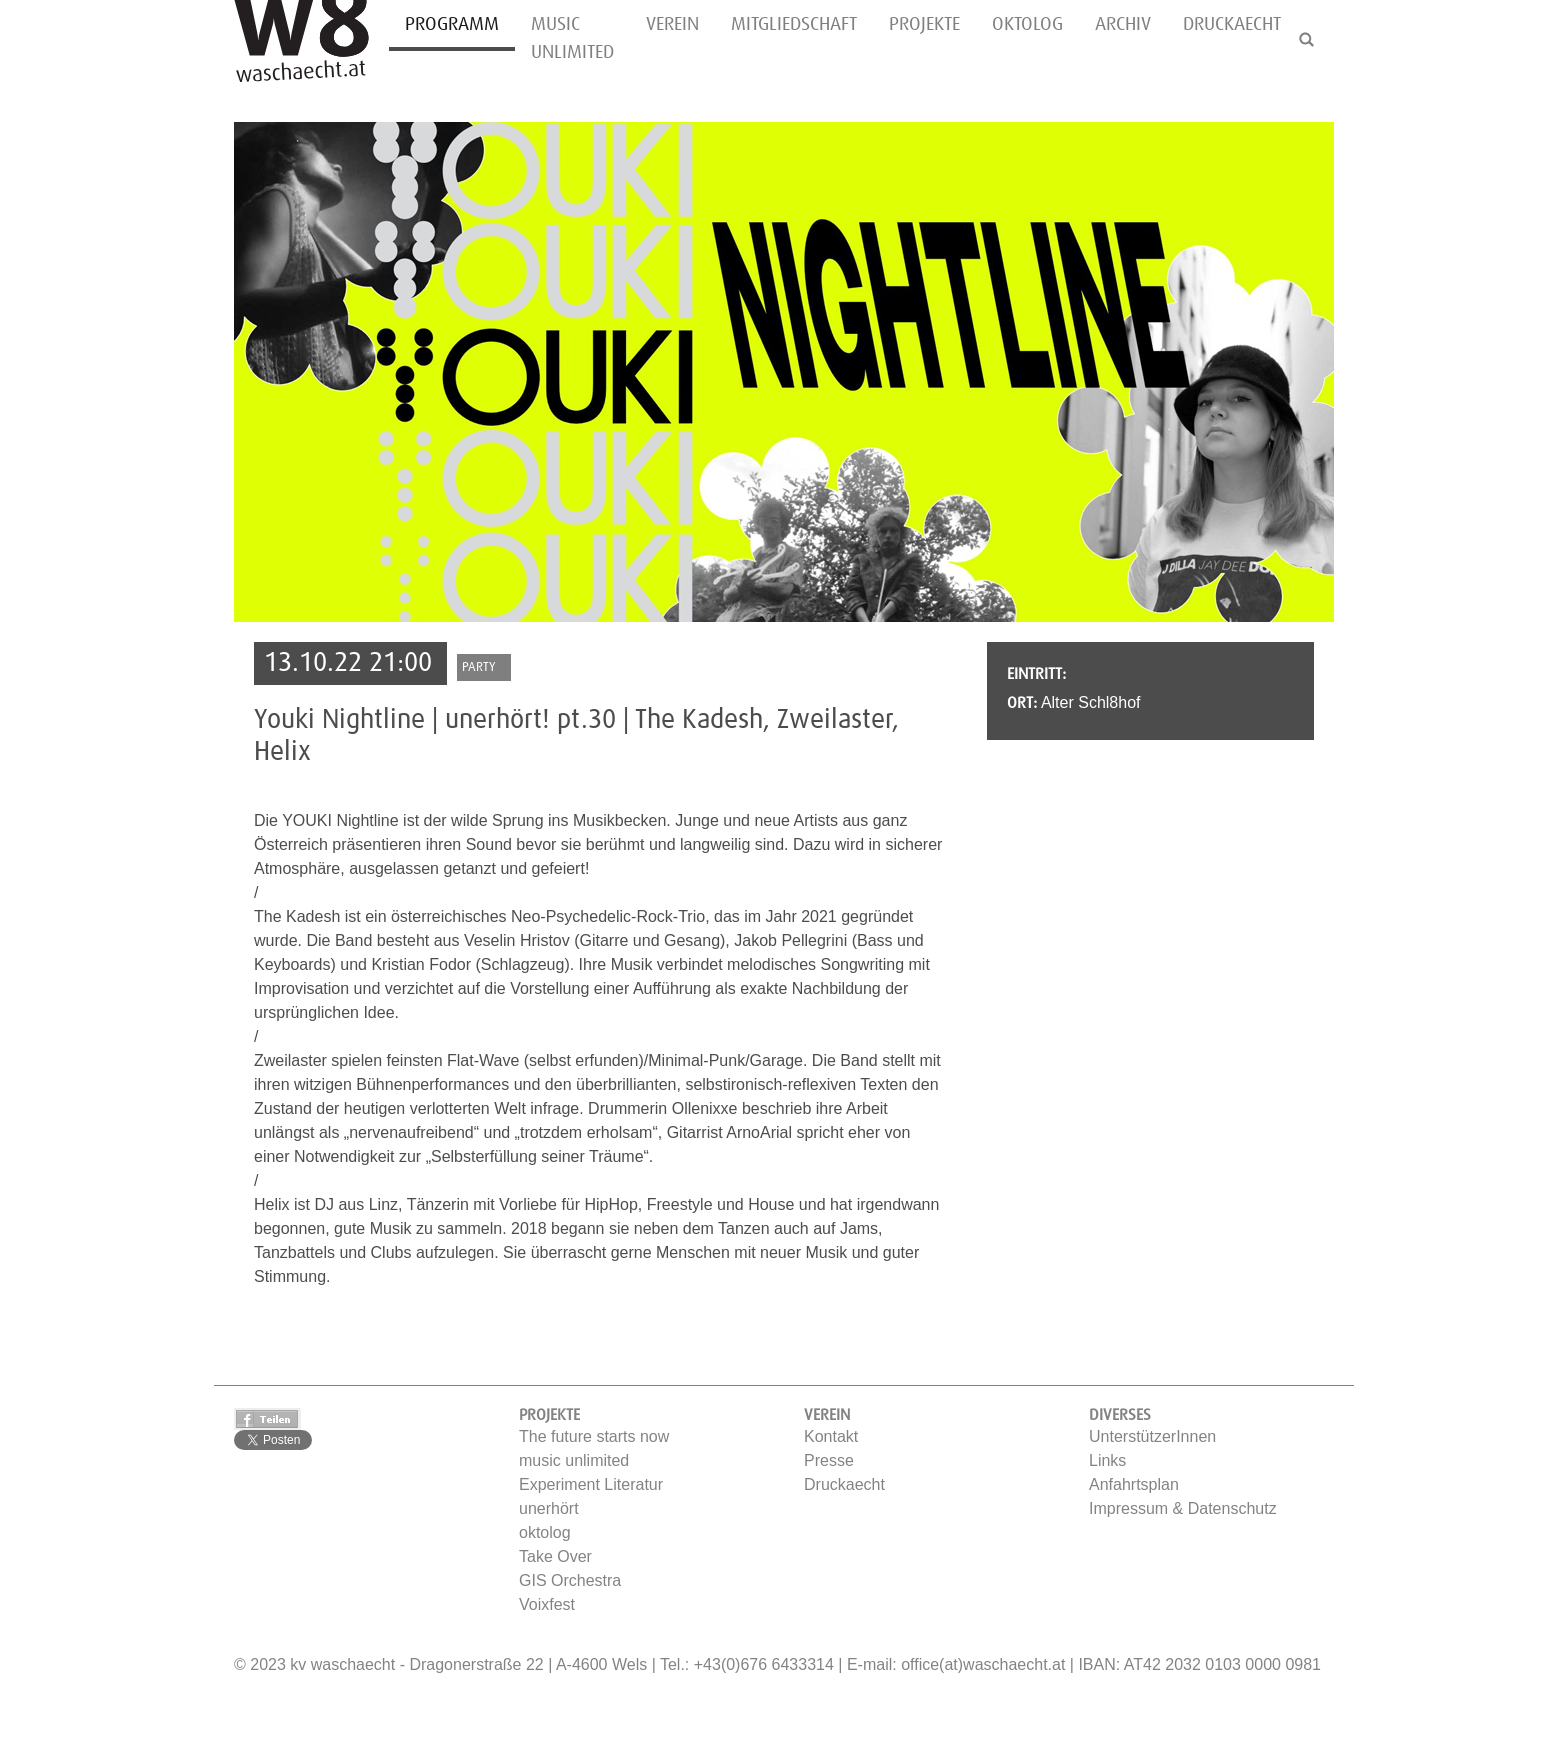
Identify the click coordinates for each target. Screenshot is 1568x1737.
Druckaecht (1232, 24)
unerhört (549, 1508)
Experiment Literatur (591, 1484)
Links (1107, 1460)
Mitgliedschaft (794, 24)
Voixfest (547, 1604)
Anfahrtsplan (1134, 1484)
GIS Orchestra (570, 1580)
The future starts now (594, 1436)
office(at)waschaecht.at (983, 1664)
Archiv (1123, 24)
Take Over (555, 1556)
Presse (829, 1460)
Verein (672, 24)
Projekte (924, 24)
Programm (452, 24)
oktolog (1027, 24)
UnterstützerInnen (1152, 1436)
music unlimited (572, 38)
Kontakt (831, 1436)
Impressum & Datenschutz (1183, 1508)
